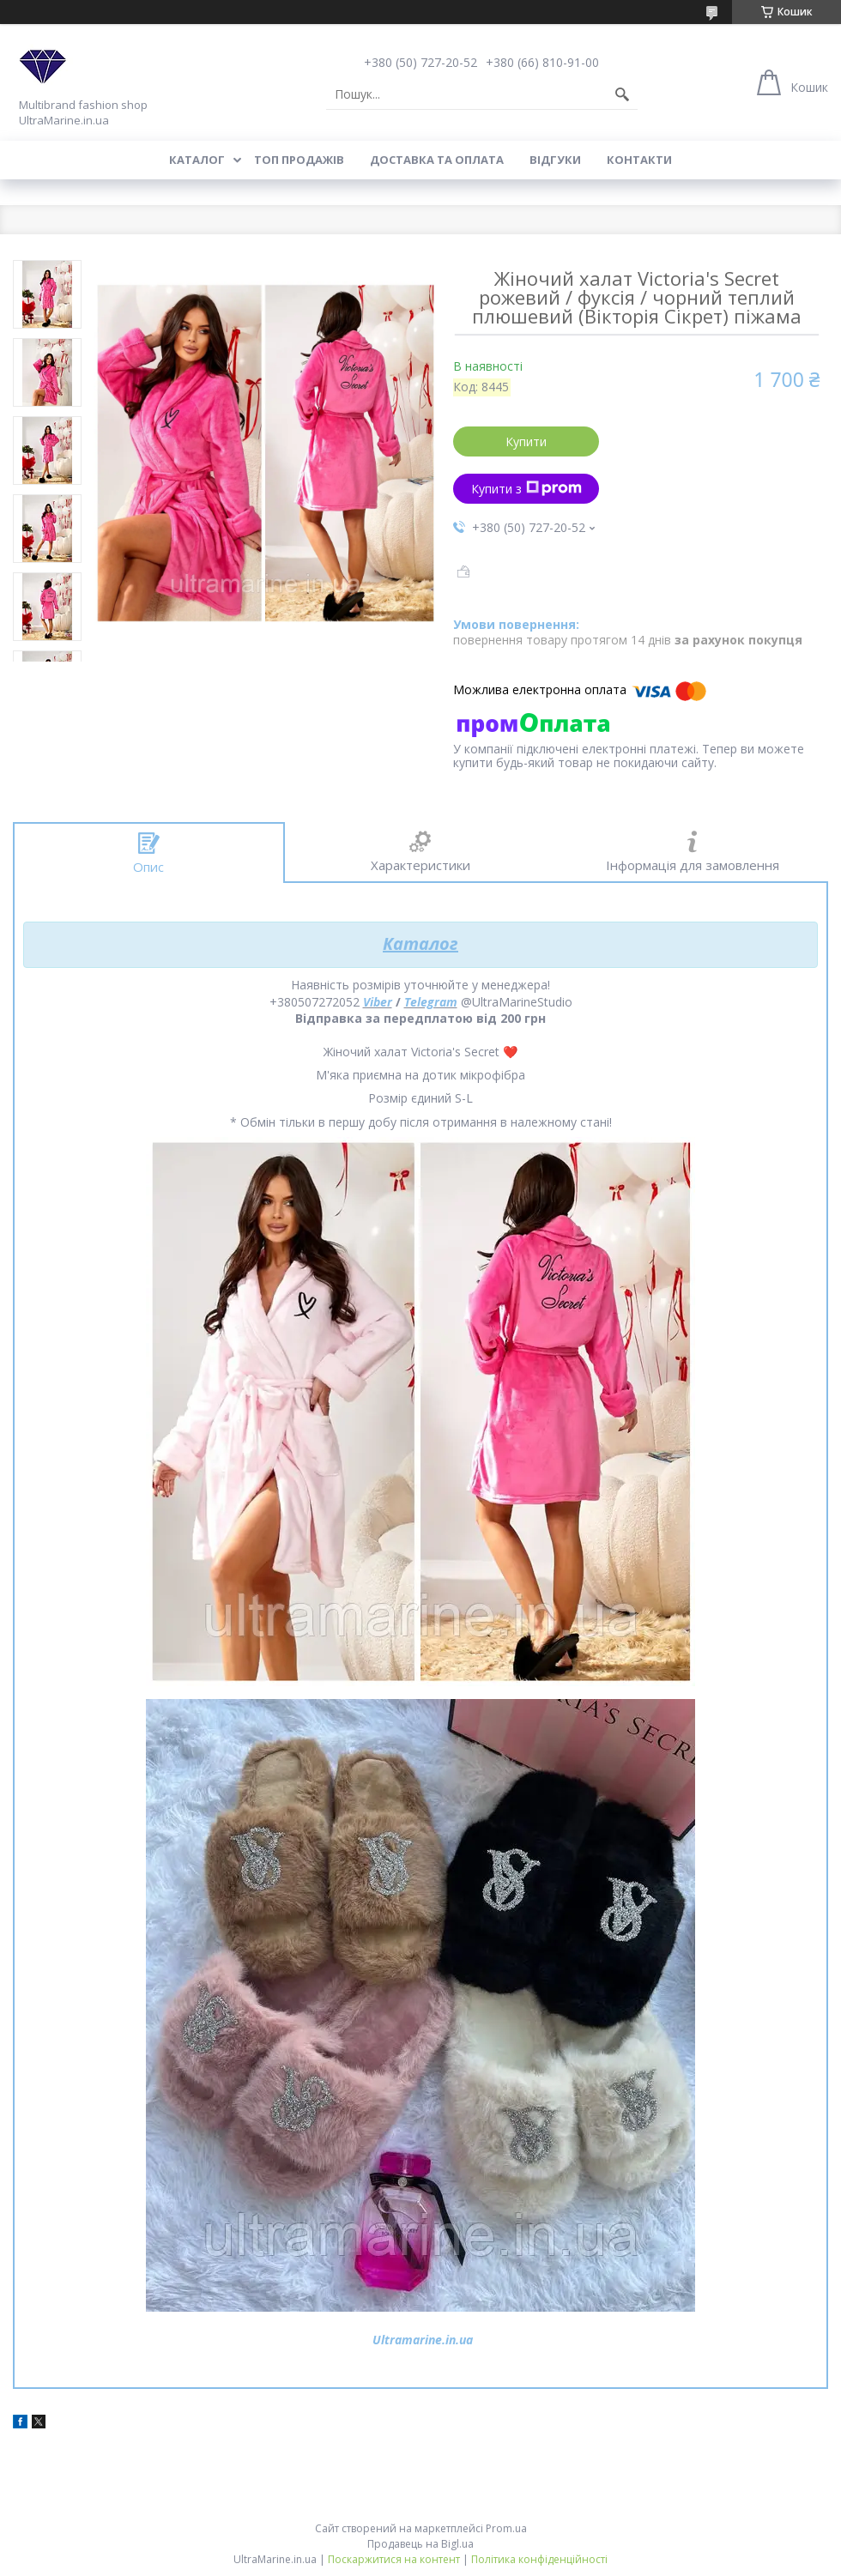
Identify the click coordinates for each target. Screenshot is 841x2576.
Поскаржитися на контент (394, 2559)
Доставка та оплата (437, 159)
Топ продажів (299, 159)
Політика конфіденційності (539, 2559)
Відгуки (555, 159)
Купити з (526, 489)
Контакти (639, 159)
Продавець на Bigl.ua (420, 2544)
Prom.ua (506, 2528)
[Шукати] (622, 94)
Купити (526, 441)
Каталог (197, 159)
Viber (377, 1002)
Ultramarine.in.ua (422, 2339)
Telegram (430, 1002)
